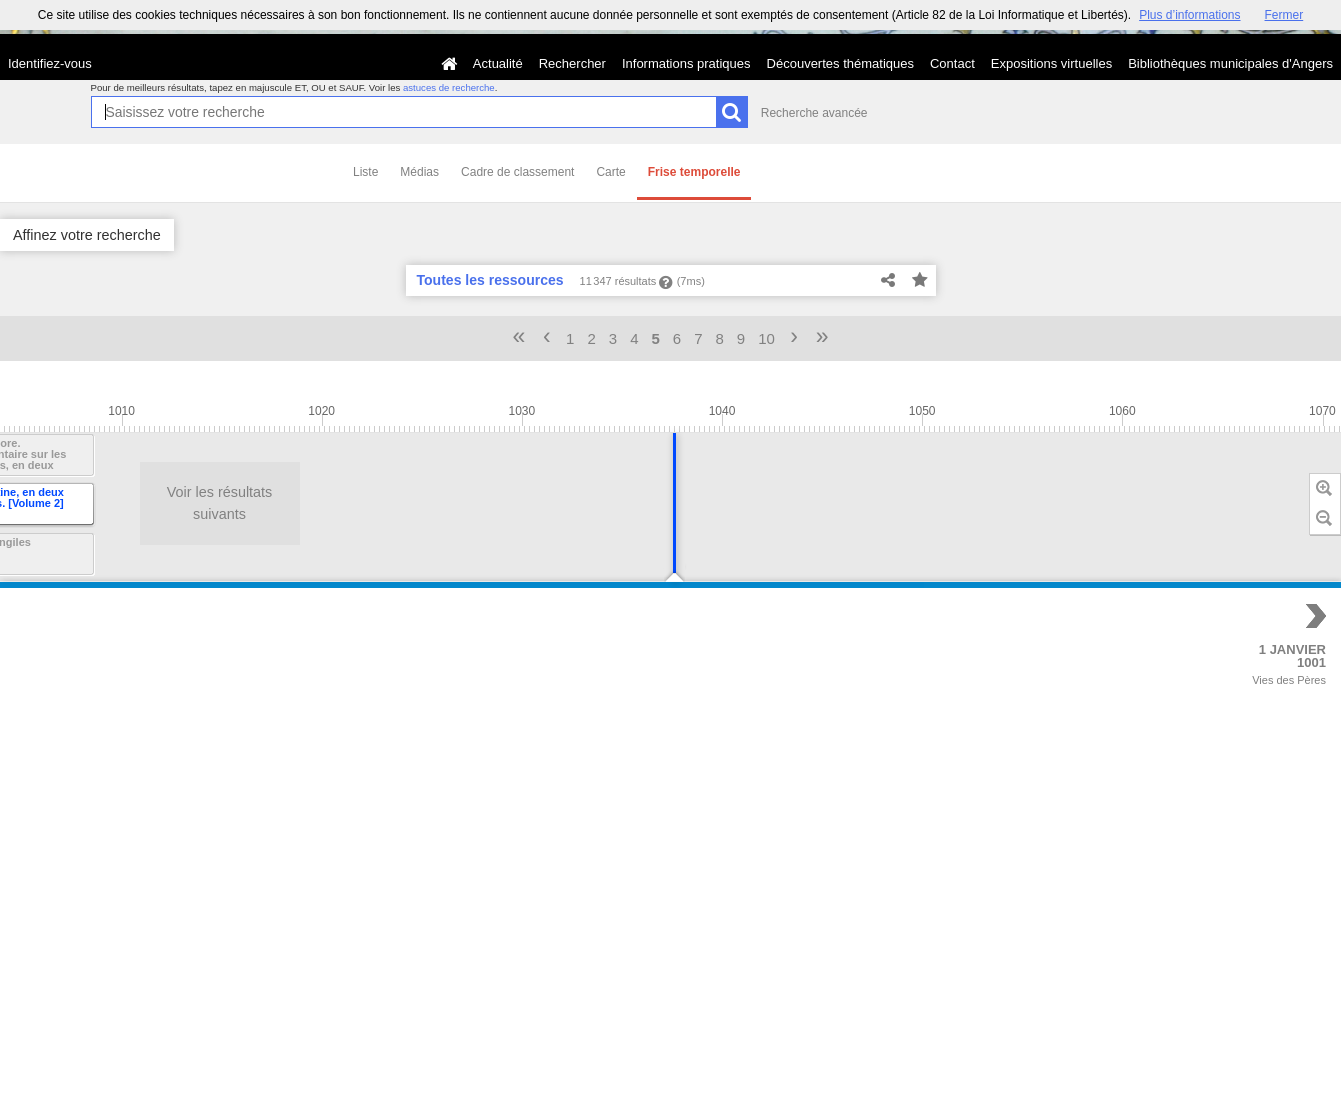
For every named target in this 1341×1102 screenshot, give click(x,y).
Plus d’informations (1189, 15)
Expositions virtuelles (1051, 63)
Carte (610, 172)
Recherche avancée (814, 113)
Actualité (498, 63)
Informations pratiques (686, 63)
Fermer (1284, 15)
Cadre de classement (517, 172)
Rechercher (572, 63)
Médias (419, 172)
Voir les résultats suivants (113, 503)
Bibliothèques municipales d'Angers (1230, 63)
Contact (952, 63)
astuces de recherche (449, 87)
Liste (365, 172)
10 (766, 338)
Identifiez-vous (50, 63)
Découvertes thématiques (840, 63)
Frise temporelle (694, 172)
